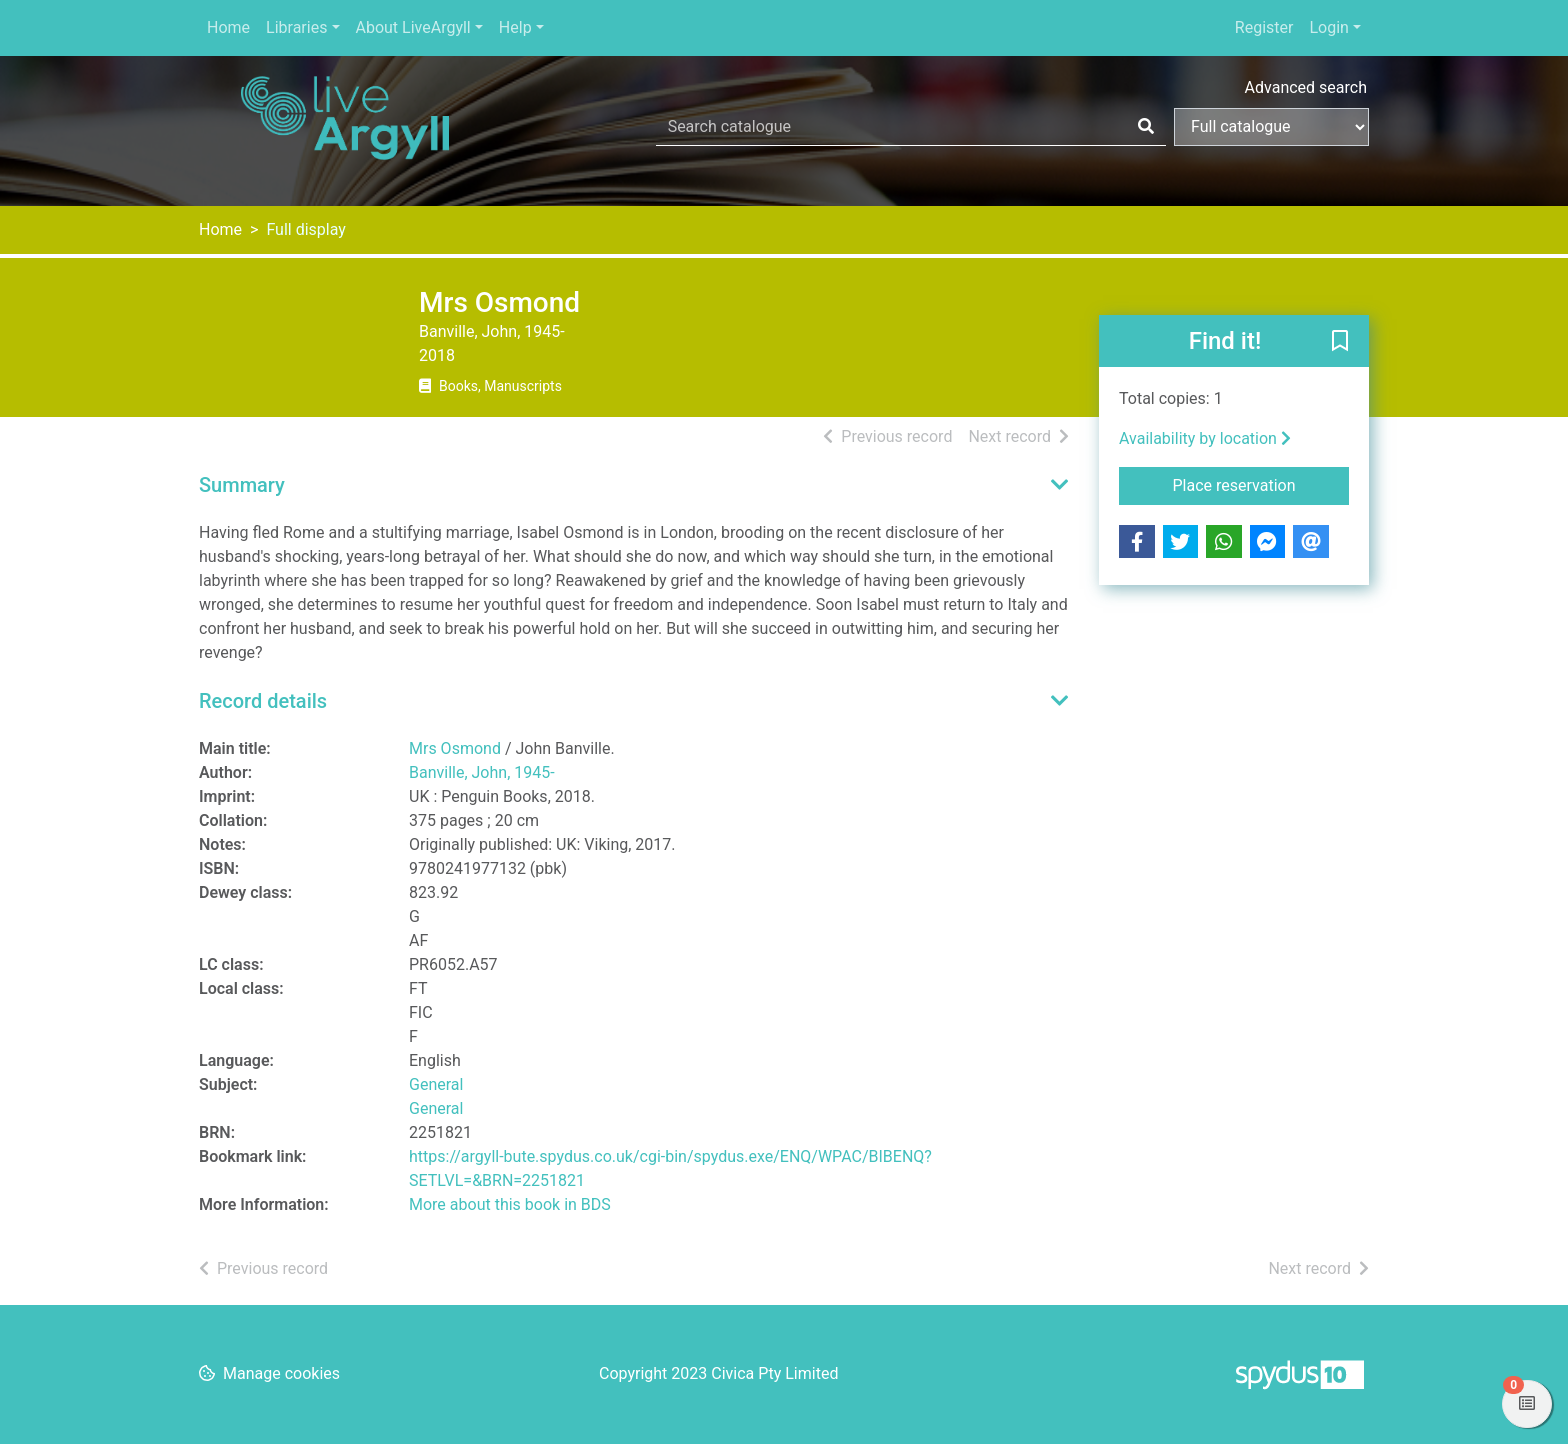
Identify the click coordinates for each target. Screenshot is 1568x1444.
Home (228, 27)
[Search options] (1271, 127)
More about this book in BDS (510, 1204)
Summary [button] (242, 485)
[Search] (1146, 127)
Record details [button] (263, 701)
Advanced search (1306, 87)
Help (515, 27)
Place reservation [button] (1261, 484)
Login (1328, 27)
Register (1264, 27)
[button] (1340, 342)
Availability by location (1205, 438)
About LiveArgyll (413, 27)
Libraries (296, 27)
